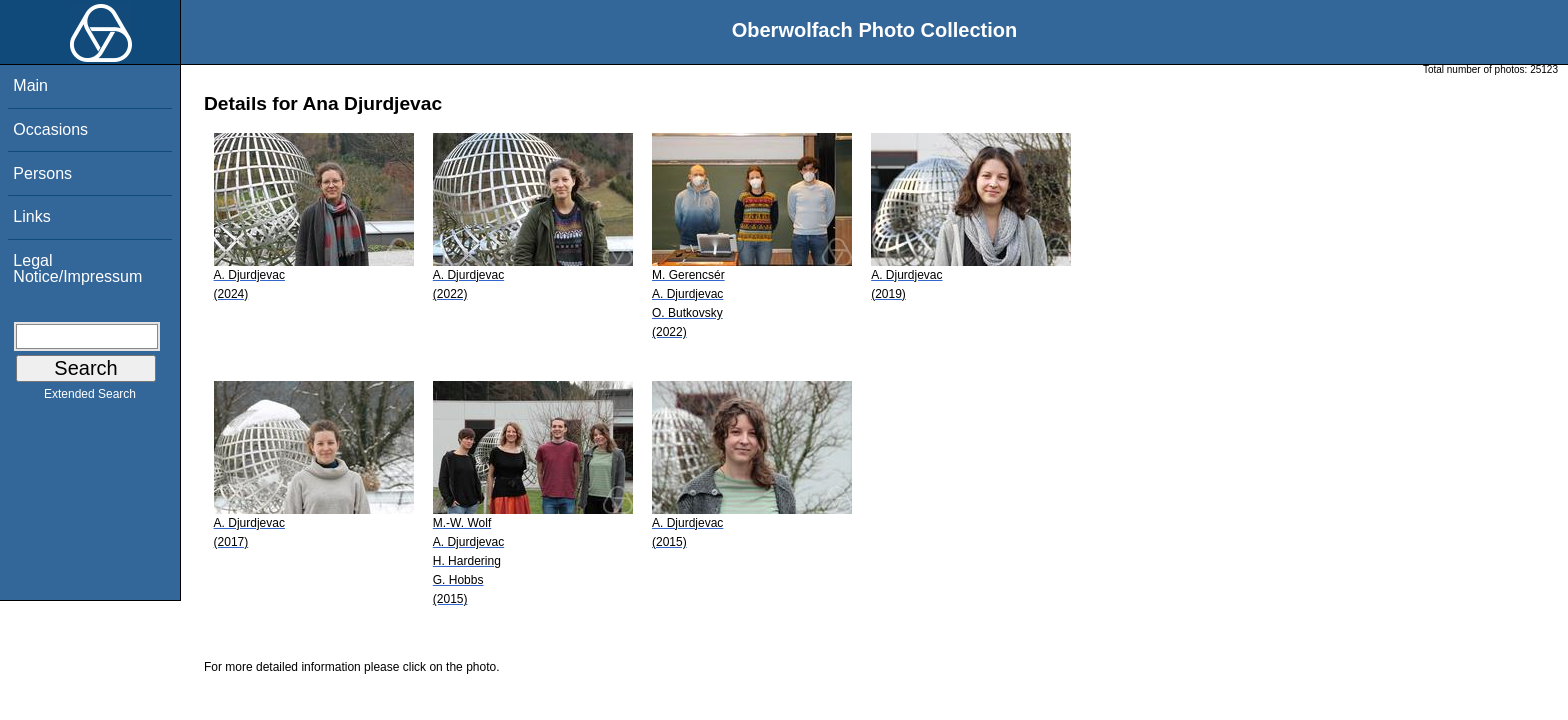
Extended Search (90, 398)
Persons (42, 173)
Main (30, 85)
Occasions (50, 129)
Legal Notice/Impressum (77, 268)
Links (31, 216)
